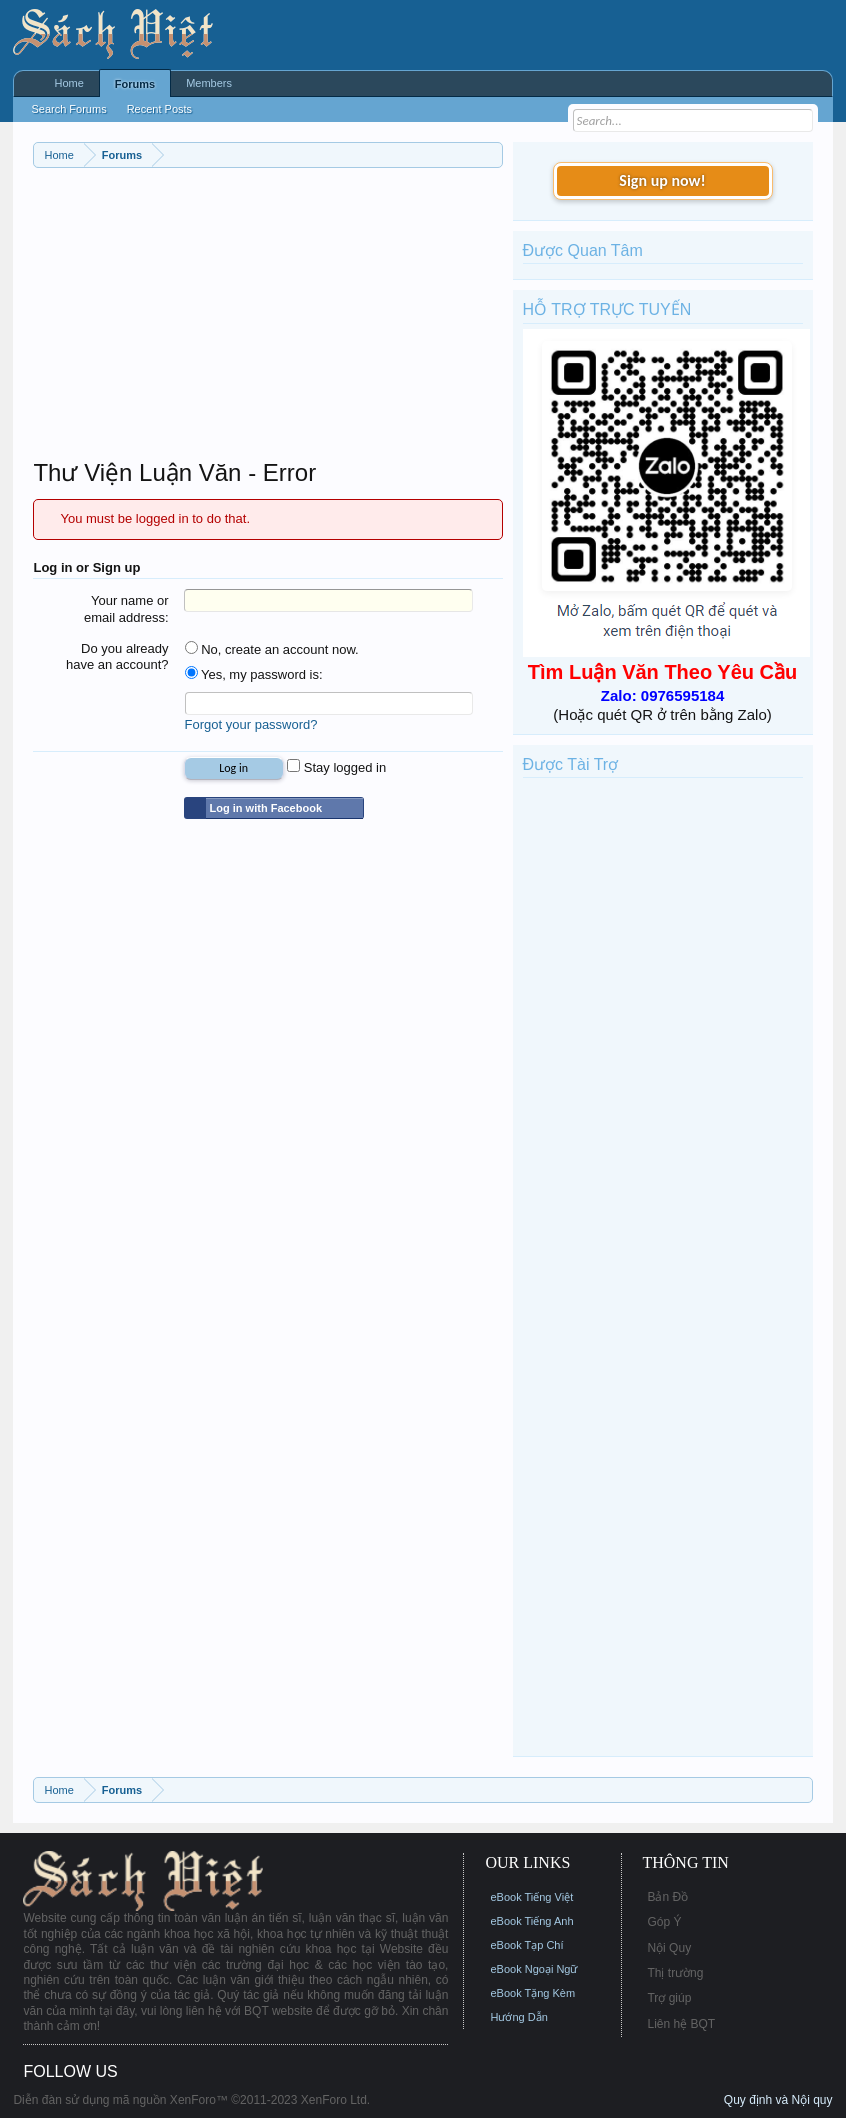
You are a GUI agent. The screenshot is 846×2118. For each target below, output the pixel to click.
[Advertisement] (267, 318)
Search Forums (68, 109)
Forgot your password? (251, 724)
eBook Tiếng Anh (531, 1921)
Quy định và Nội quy (778, 2100)
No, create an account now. (272, 649)
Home (68, 83)
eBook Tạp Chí (526, 1945)
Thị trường (675, 1973)
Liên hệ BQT (681, 2024)
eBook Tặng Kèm (532, 1993)
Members (209, 83)
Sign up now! (662, 180)
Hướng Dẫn (518, 2017)
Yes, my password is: (254, 674)
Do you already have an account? (117, 657)
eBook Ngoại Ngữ (533, 1969)
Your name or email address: (126, 609)
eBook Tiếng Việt (531, 1897)
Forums (135, 84)
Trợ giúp (669, 1998)
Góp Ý (664, 1922)
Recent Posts (159, 109)
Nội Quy (669, 1948)
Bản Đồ (667, 1897)
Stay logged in (336, 767)
